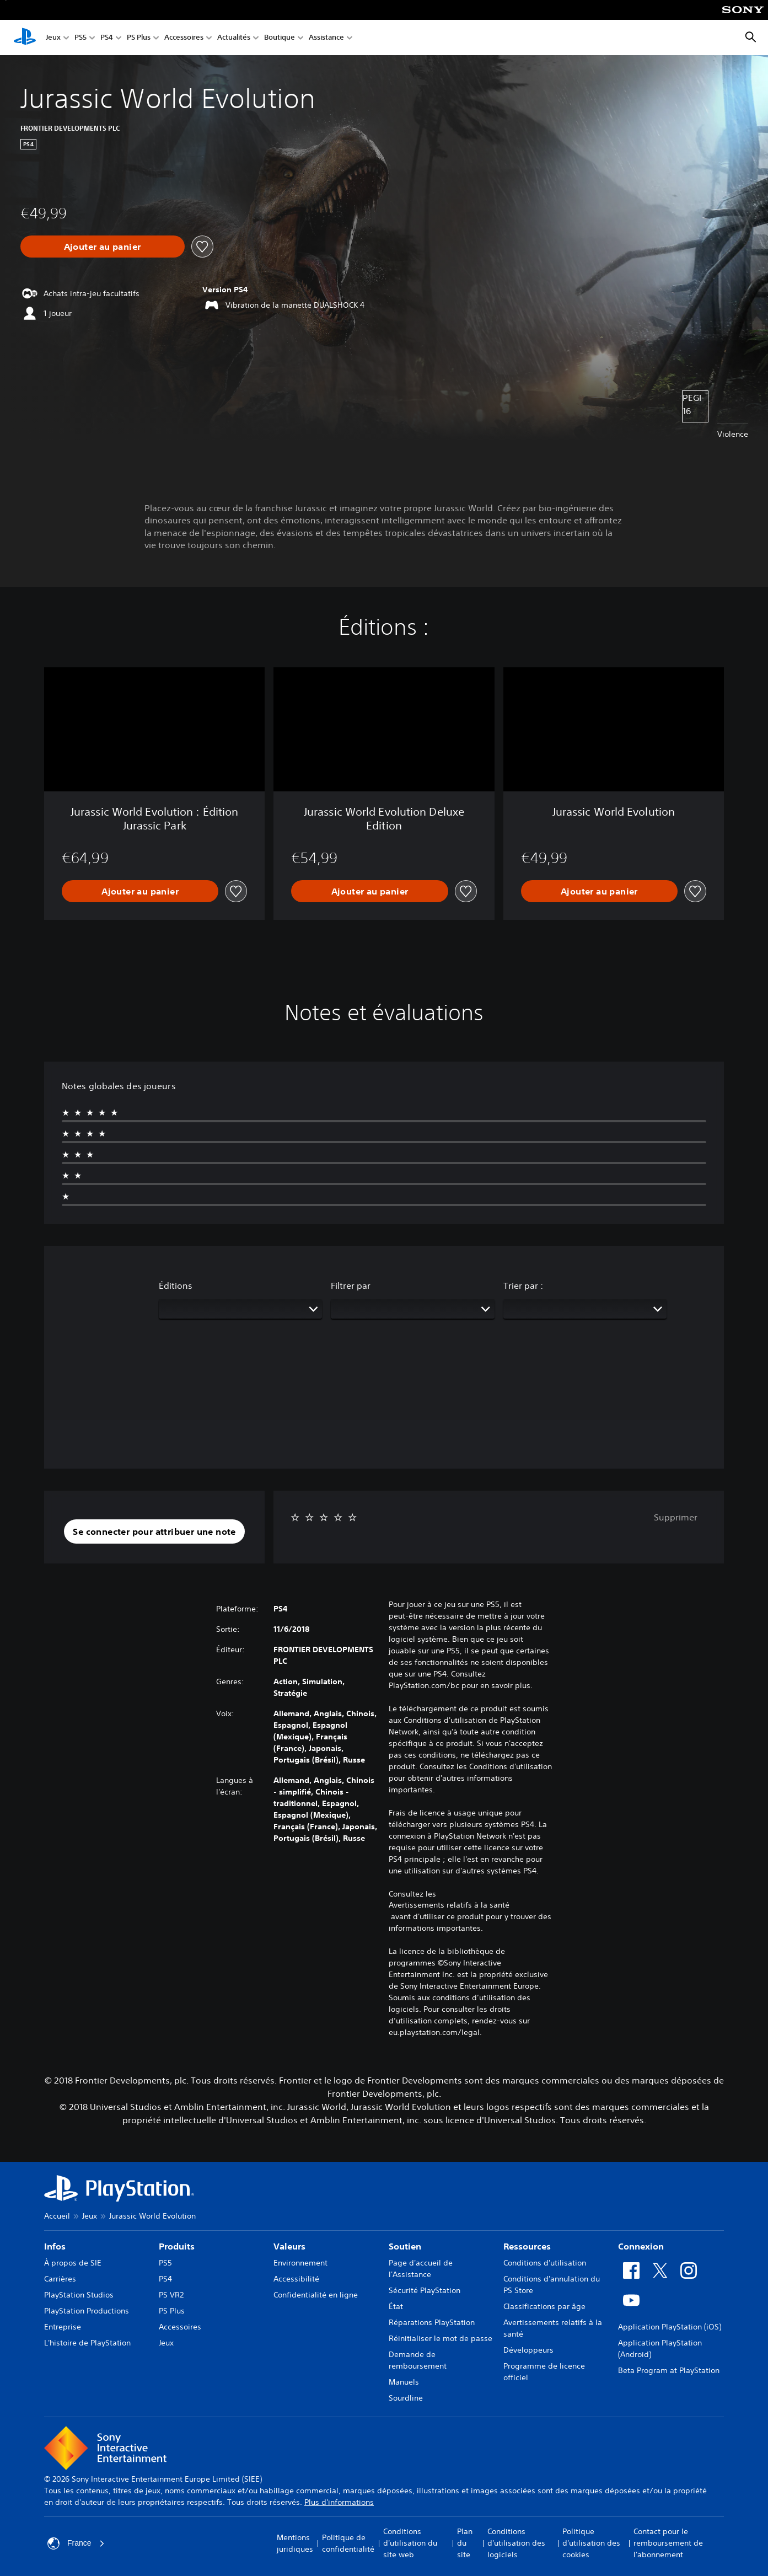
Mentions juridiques (295, 2543)
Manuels (404, 2382)
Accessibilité (296, 2279)
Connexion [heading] (641, 2246)
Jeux (53, 37)
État (396, 2306)
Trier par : (523, 1285)
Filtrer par (350, 1285)
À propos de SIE (72, 2263)
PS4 (106, 37)
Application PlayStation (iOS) (669, 2327)
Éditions (175, 1285)
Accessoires (183, 37)
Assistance (326, 37)
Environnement (300, 2263)
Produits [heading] (177, 2246)
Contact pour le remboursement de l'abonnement (668, 2542)
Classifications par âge (544, 2306)
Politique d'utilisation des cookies (591, 2542)
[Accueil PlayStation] (25, 37)
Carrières (60, 2279)
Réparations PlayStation (432, 2322)
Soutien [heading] (405, 2246)
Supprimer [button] (675, 1517)
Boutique (279, 37)
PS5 (80, 37)
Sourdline (406, 2398)
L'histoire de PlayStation (87, 2343)
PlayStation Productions (86, 2311)
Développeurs (528, 2350)
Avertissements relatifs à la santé (449, 1905)
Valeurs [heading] (289, 2246)
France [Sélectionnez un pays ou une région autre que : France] (76, 2543)
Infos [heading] (55, 2246)
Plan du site (464, 2542)
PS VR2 (171, 2295)
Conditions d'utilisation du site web (410, 2542)
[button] (154, 1531)
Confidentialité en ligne (315, 2295)
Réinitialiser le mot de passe (440, 2338)
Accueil (57, 2216)
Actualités (233, 37)
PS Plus (139, 37)
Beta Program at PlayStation (668, 2370)
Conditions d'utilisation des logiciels (516, 2542)
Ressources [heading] (527, 2246)
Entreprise (62, 2327)
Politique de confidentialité (348, 2543)
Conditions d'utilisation (544, 2263)
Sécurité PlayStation (424, 2290)
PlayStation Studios (79, 2295)
